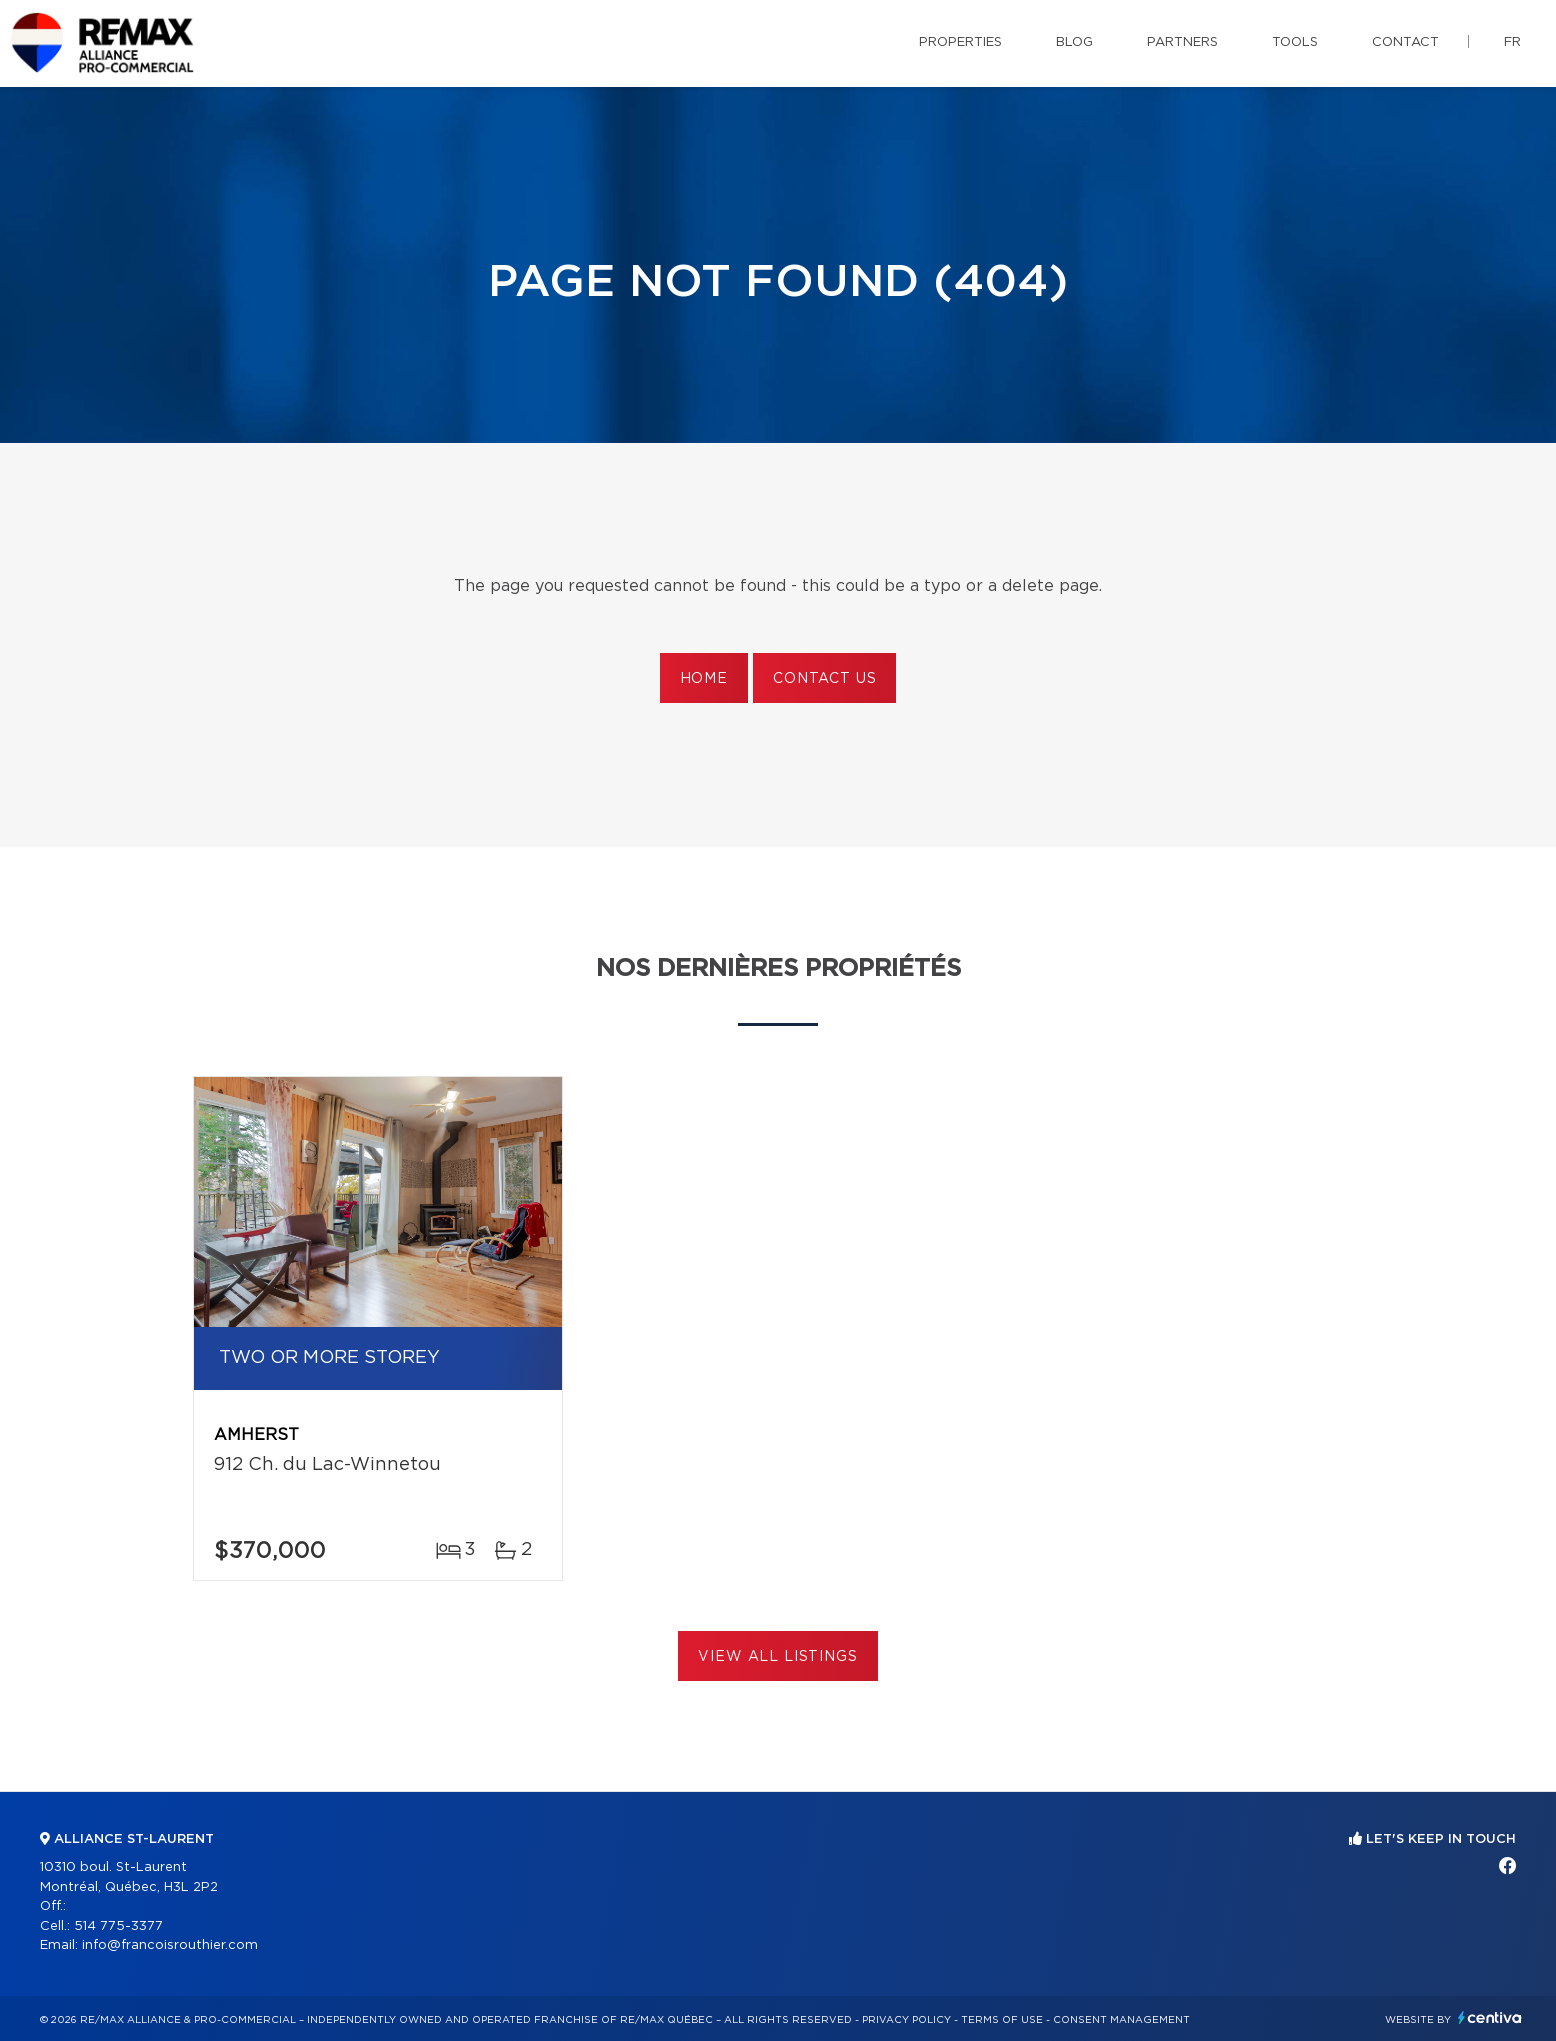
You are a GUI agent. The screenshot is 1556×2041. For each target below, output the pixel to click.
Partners (1182, 42)
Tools (1295, 42)
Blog (1074, 42)
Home (704, 679)
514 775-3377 (118, 1926)
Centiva (1490, 2017)
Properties (960, 42)
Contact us (824, 679)
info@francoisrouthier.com (170, 1945)
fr (1512, 42)
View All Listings (777, 1657)
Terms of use (1002, 2020)
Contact (1405, 42)
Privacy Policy (906, 2020)
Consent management (1121, 2020)
